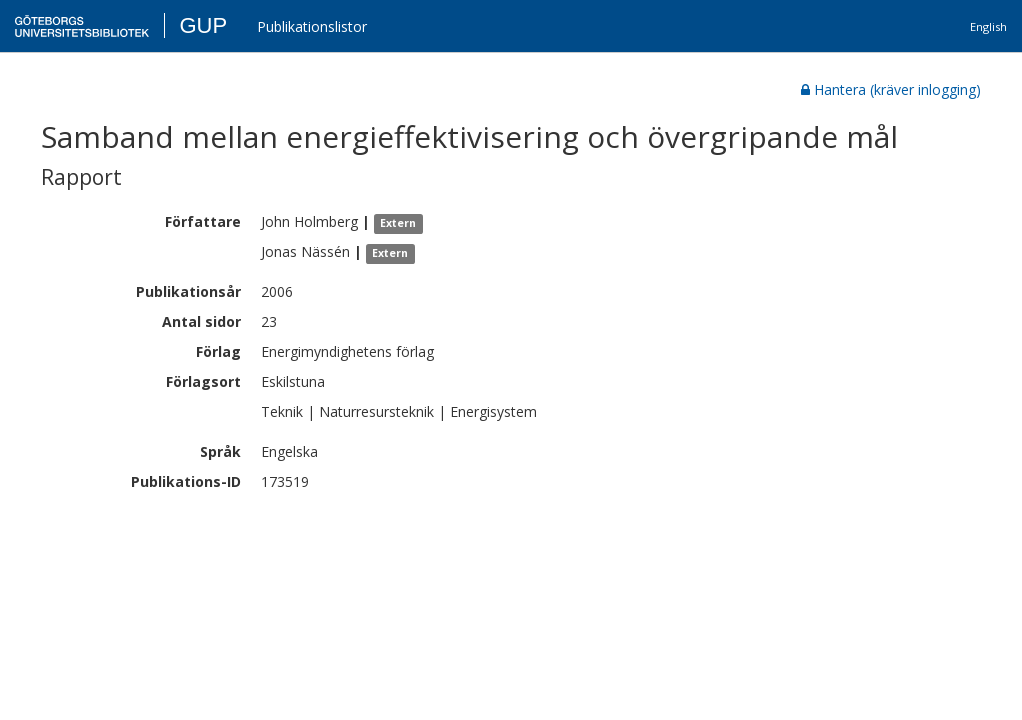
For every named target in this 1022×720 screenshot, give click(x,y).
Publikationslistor (312, 26)
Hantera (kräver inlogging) (891, 89)
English (988, 26)
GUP (203, 25)
